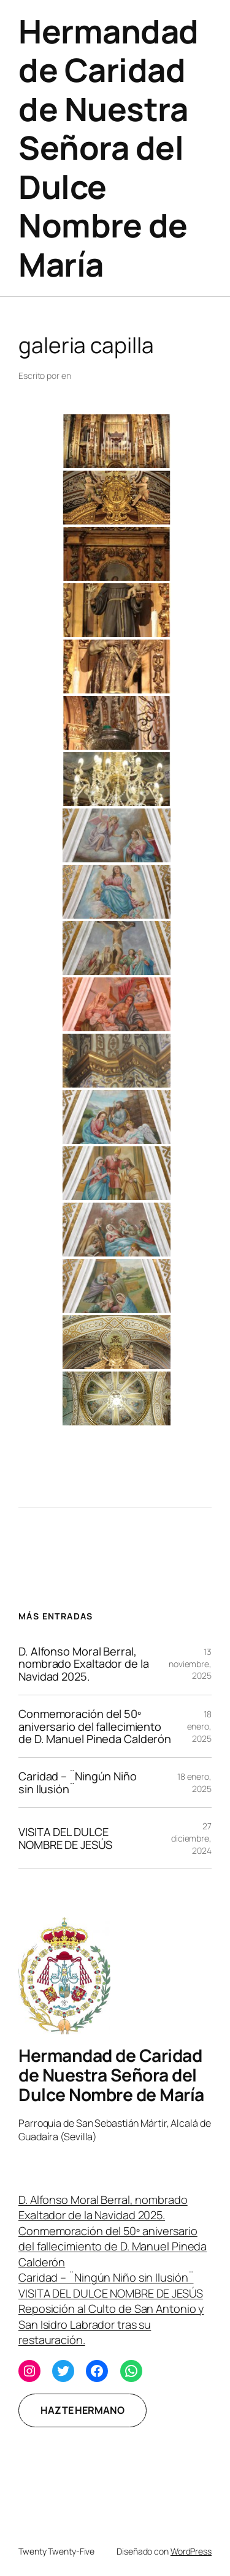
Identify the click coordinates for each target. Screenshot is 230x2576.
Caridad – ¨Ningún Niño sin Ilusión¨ (77, 1782)
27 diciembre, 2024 (191, 1838)
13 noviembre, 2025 (190, 1663)
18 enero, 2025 (199, 1726)
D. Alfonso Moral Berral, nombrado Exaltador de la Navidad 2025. (83, 1663)
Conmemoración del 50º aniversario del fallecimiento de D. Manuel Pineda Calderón (94, 1726)
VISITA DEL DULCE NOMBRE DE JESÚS (65, 1838)
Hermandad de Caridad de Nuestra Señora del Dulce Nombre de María (108, 147)
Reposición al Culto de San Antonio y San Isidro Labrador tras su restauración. (111, 2324)
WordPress (191, 2551)
